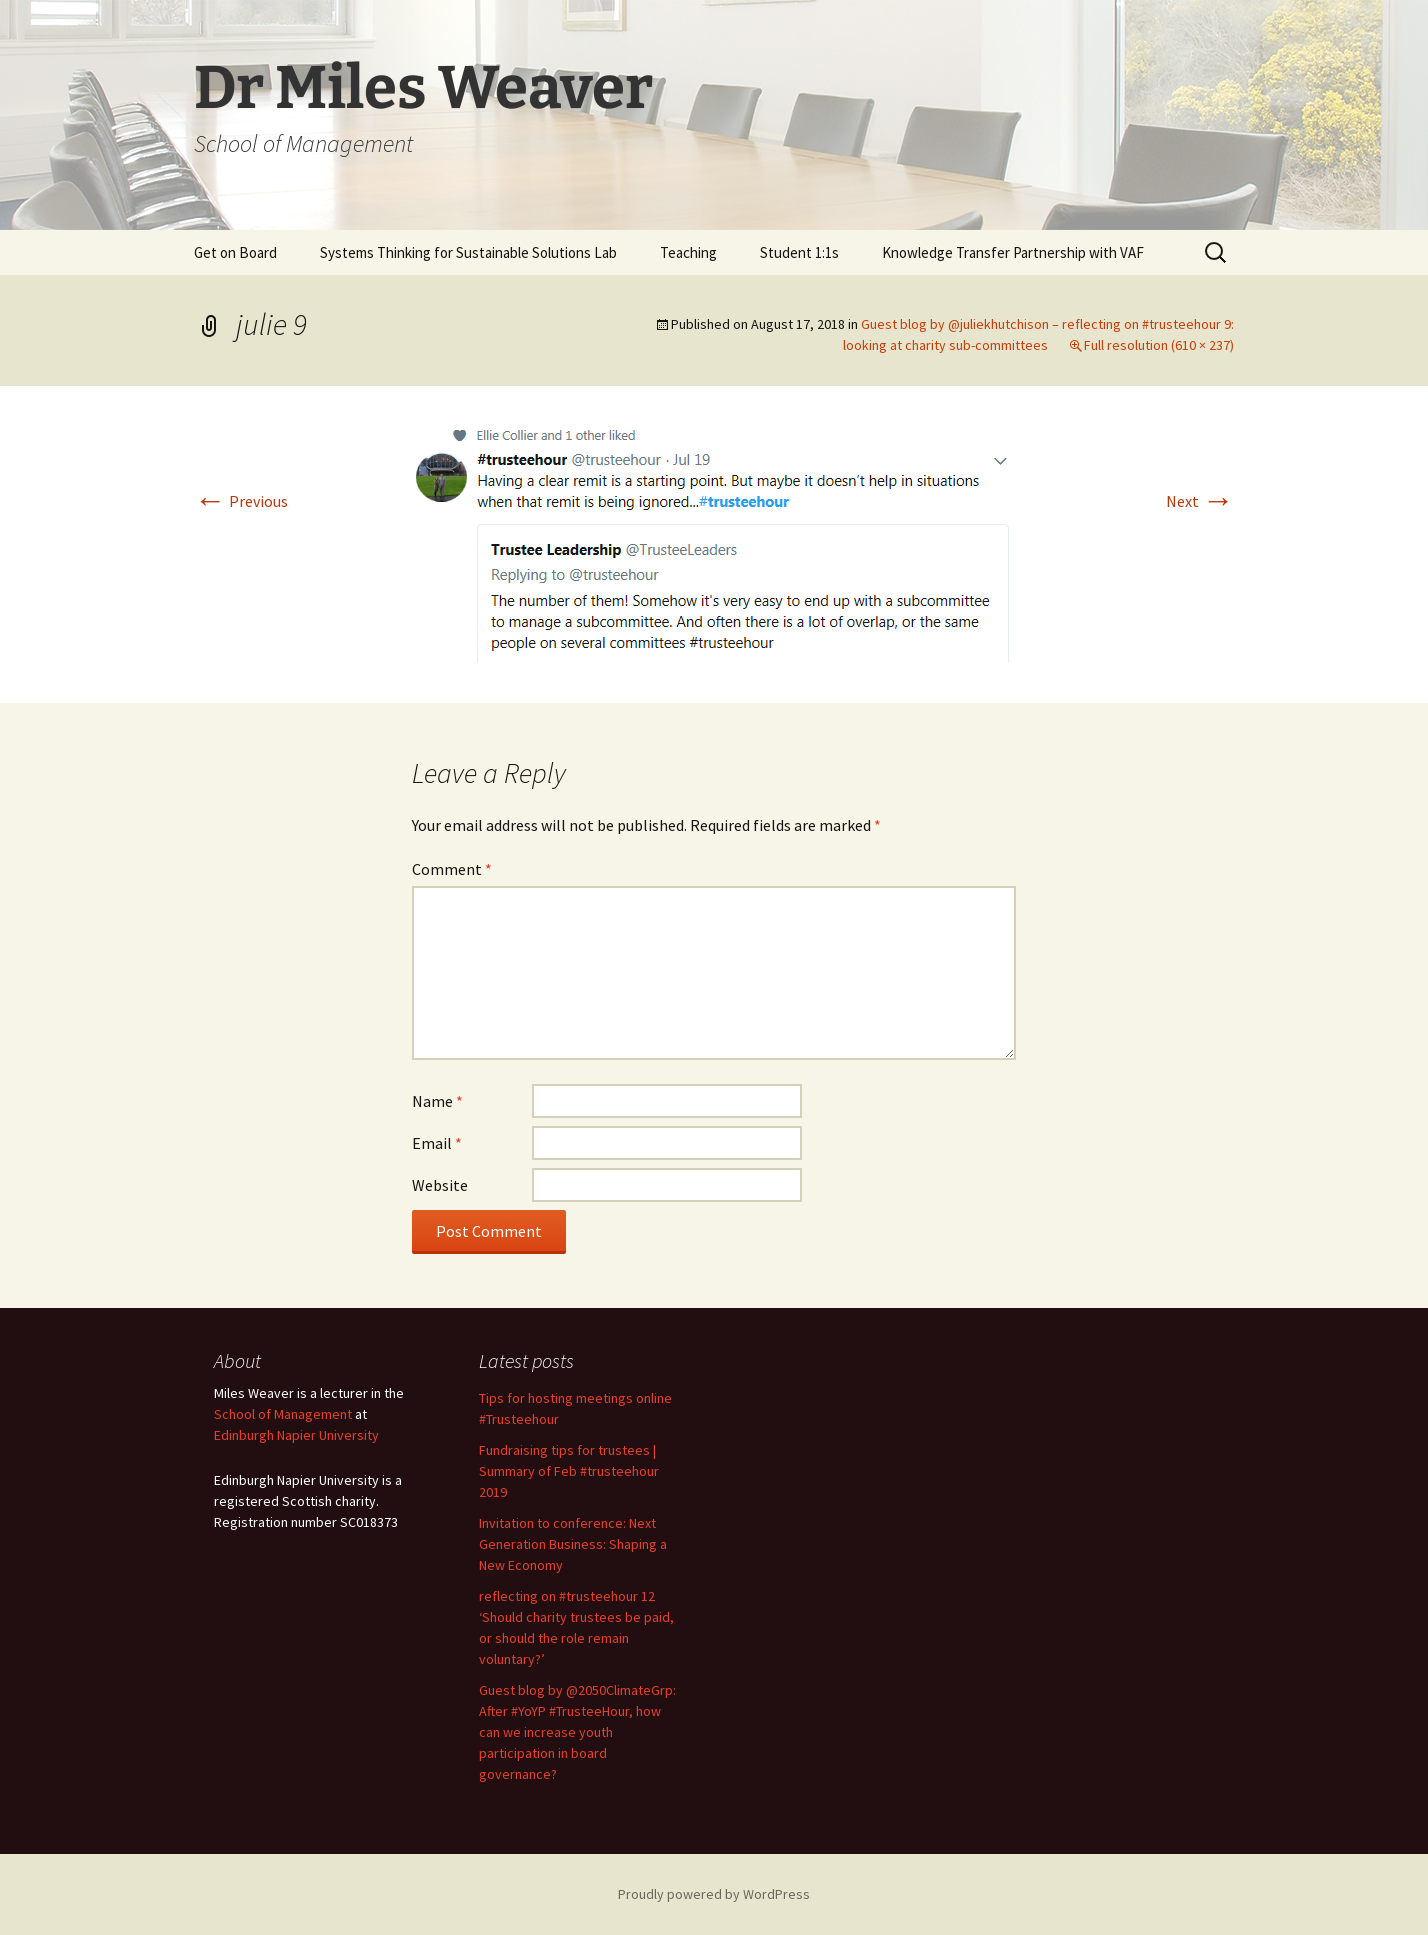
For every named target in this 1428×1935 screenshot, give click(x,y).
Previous (241, 501)
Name (437, 1101)
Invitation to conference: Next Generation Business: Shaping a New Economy (573, 1544)
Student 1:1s (799, 252)
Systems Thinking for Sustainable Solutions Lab (468, 252)
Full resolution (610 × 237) (1159, 345)
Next (1200, 501)
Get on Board (235, 252)
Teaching (688, 252)
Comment (452, 869)
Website (440, 1185)
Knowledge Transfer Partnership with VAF (1013, 252)
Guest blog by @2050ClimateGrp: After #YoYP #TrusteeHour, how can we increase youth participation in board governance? (577, 1732)
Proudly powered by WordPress (714, 1894)
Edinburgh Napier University (296, 1435)
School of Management (283, 1414)
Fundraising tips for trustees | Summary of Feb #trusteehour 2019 (569, 1471)
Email (437, 1143)
